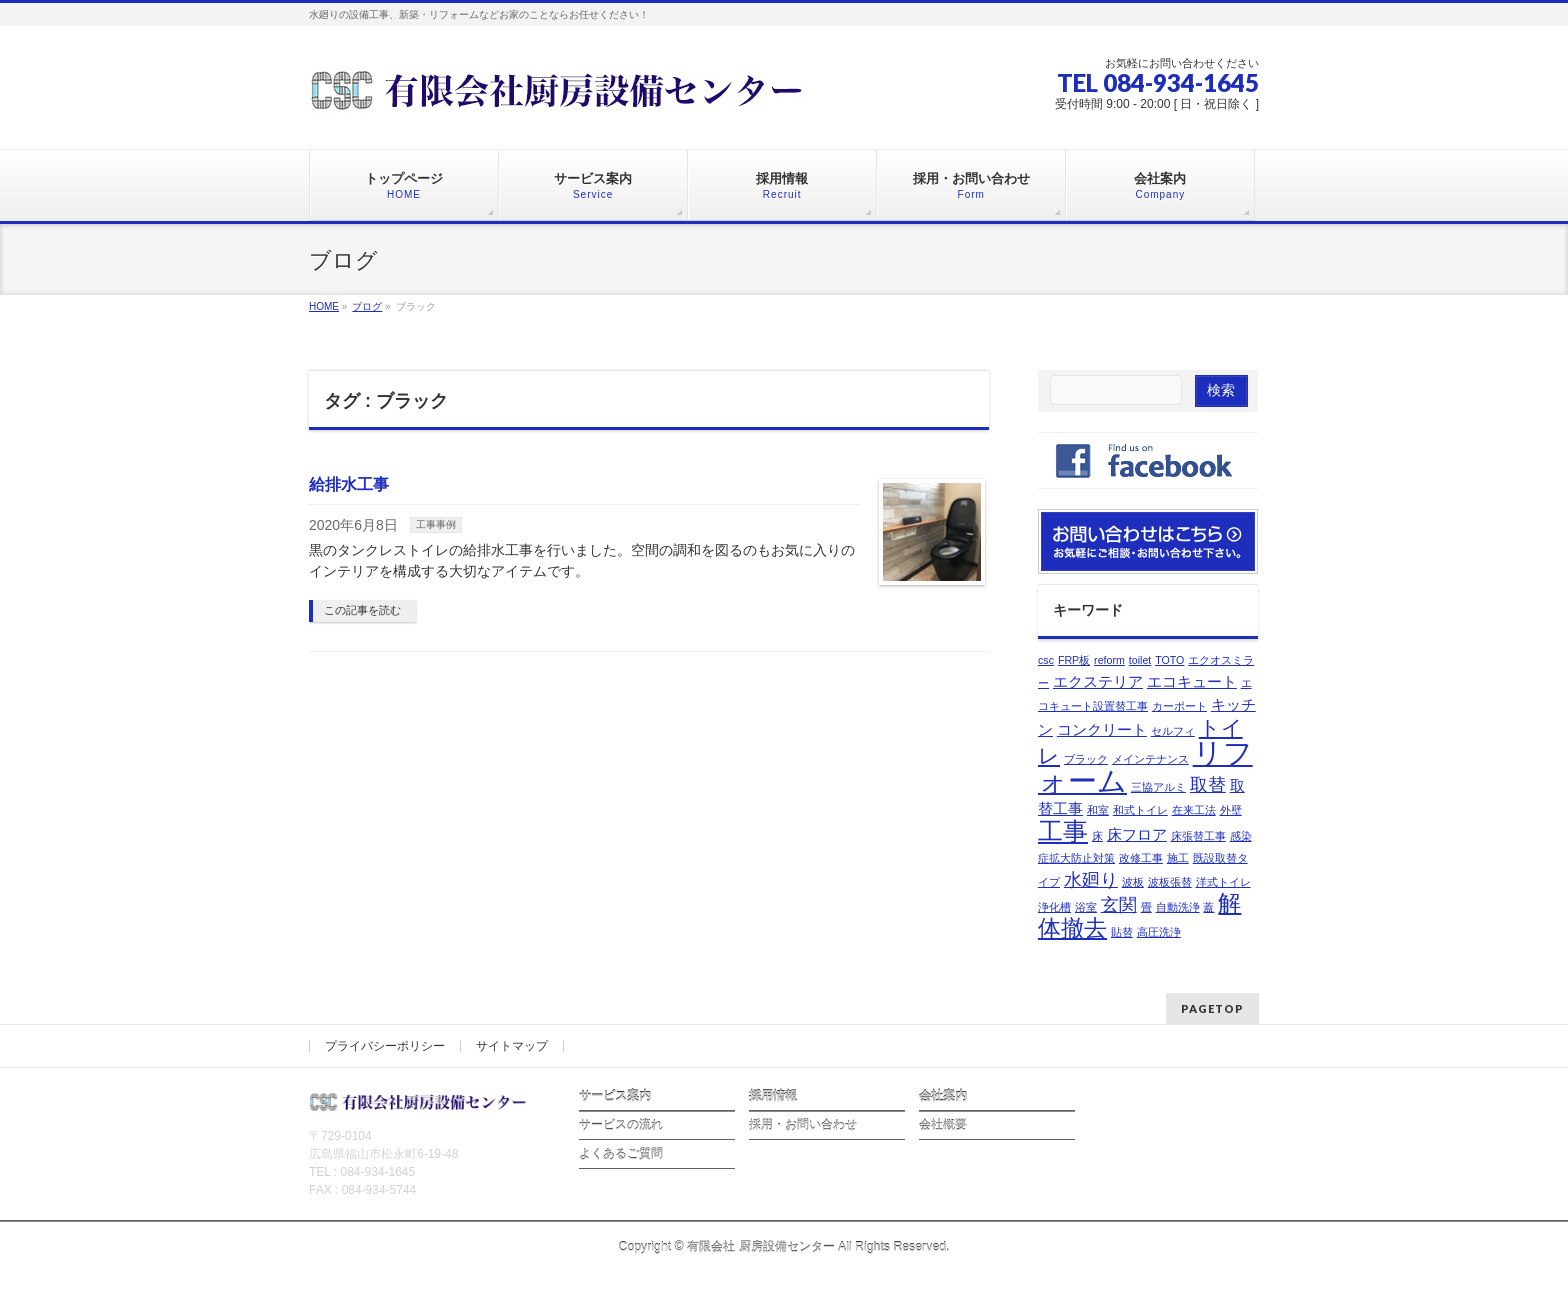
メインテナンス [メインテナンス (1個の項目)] (1150, 759)
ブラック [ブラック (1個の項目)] (1086, 759)
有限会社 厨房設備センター (760, 1247)
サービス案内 (615, 1096)
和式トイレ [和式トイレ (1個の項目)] (1140, 810)
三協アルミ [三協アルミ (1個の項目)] (1158, 787)
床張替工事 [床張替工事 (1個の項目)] (1198, 836)
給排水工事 (349, 484)
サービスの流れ (621, 1125)
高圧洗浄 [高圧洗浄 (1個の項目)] (1159, 932)
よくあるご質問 (621, 1154)
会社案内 (943, 1096)
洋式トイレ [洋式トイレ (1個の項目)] (1223, 882)
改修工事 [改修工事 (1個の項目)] (1141, 858)
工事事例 (436, 524)
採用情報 (773, 1096)
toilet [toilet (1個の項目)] (1140, 660)
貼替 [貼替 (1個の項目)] (1122, 932)
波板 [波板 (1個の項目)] (1133, 882)
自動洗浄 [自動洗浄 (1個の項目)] (1178, 907)
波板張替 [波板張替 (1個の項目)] (1170, 882)
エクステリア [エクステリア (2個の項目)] (1098, 681)
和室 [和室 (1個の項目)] (1098, 810)
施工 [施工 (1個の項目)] (1178, 858)
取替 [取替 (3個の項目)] (1208, 784)
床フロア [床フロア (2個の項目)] (1137, 834)
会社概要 (943, 1125)
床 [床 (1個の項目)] (1097, 836)
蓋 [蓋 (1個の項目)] (1208, 907)
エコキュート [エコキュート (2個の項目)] (1192, 681)
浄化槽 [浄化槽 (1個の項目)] (1054, 907)
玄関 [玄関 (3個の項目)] (1119, 904)
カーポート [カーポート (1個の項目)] (1179, 706)
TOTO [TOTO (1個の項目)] (1169, 660)
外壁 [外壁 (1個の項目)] (1231, 810)
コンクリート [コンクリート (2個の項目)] (1102, 729)
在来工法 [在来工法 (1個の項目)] (1194, 810)
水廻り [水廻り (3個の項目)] (1091, 879)
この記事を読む (362, 610)
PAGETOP (1212, 1008)
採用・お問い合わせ (803, 1125)
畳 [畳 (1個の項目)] (1146, 907)
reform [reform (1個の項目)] (1109, 660)
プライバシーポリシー (385, 1046)
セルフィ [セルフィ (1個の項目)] (1173, 731)
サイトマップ (512, 1046)
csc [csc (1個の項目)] (1046, 660)
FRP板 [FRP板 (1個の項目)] (1074, 660)
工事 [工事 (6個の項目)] (1063, 831)
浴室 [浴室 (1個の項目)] (1086, 907)
